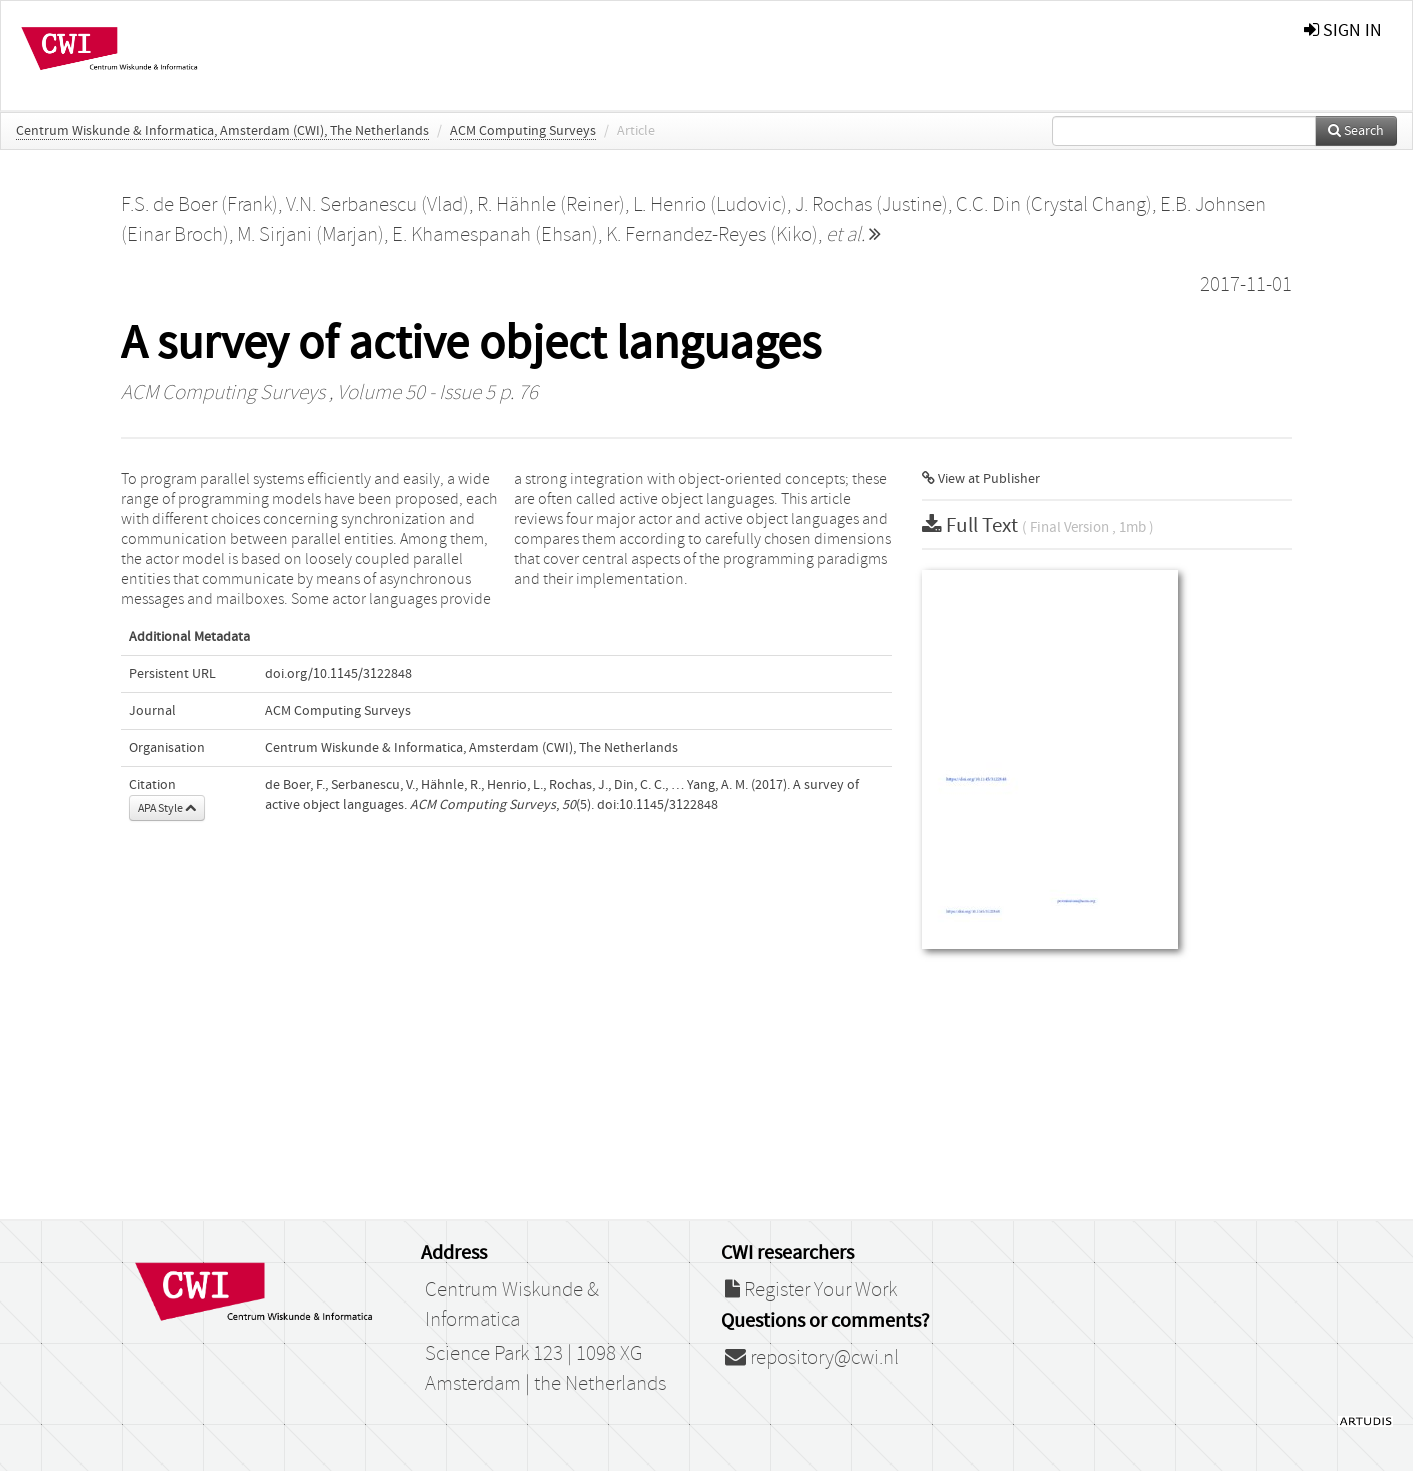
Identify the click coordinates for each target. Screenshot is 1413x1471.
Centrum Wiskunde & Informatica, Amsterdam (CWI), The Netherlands (222, 131)
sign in (1343, 30)
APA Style (167, 808)
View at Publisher (981, 479)
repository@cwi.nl (812, 1358)
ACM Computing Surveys (523, 131)
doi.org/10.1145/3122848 (338, 674)
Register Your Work (811, 1290)
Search (1356, 131)
